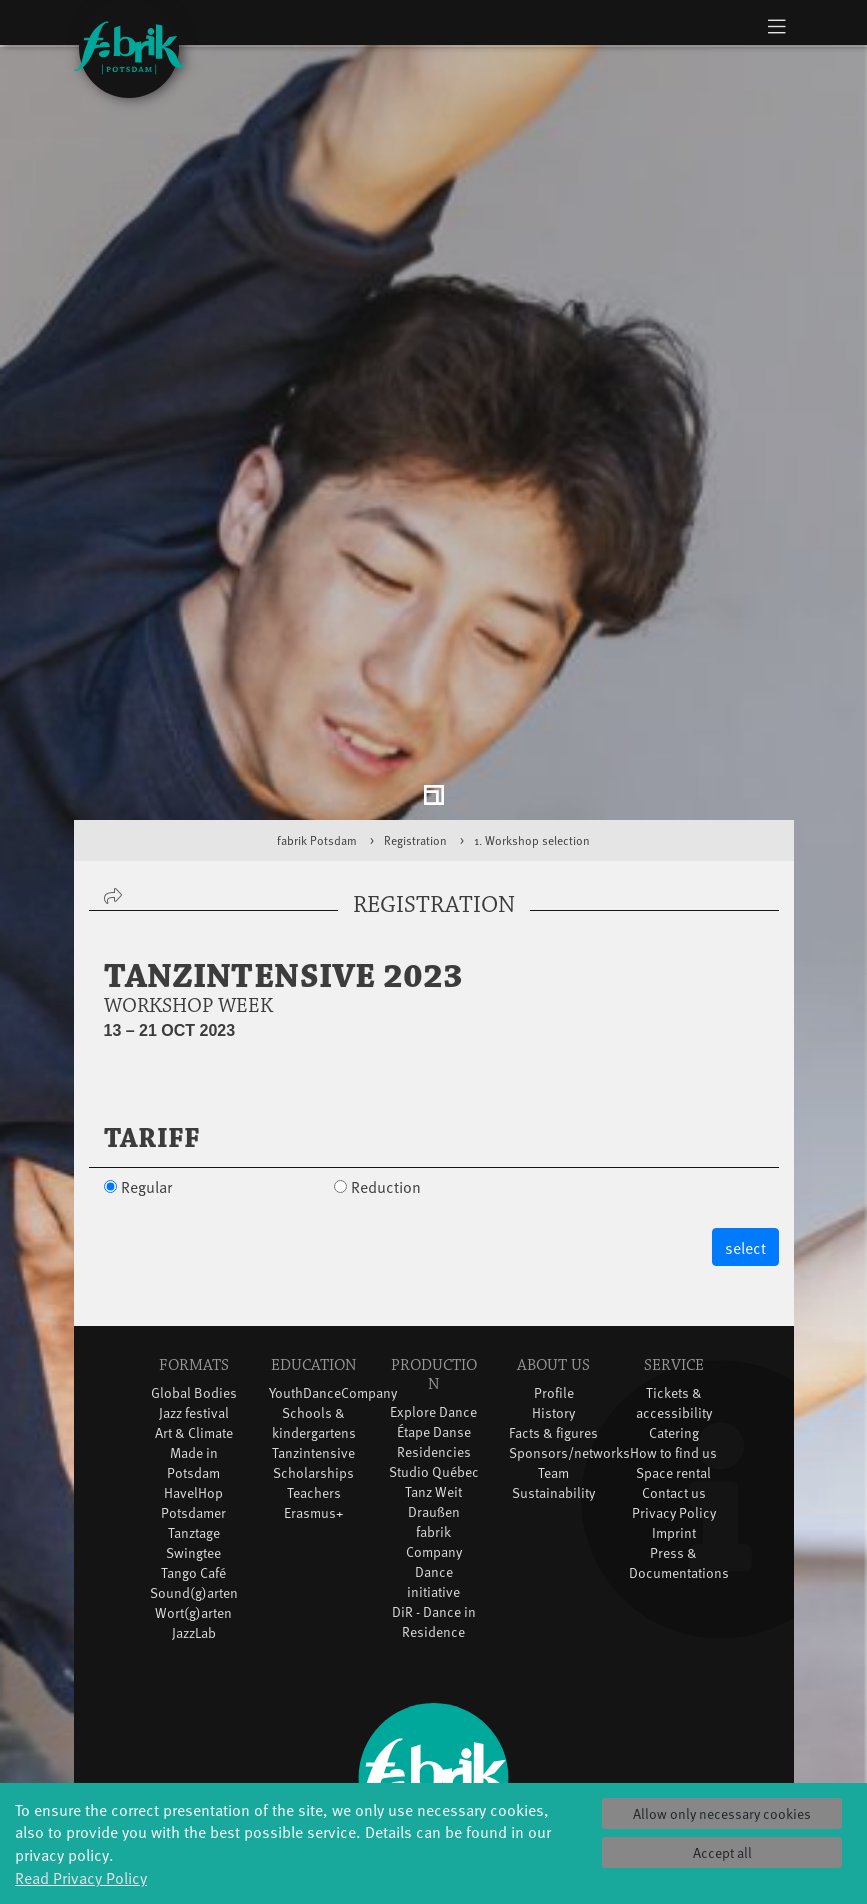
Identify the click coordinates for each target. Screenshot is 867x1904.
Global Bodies (194, 1312)
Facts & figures (553, 1352)
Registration (415, 760)
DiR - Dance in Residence (434, 1541)
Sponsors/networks (569, 1372)
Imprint (674, 1452)
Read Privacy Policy (81, 1877)
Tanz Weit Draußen (433, 1421)
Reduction (386, 1106)
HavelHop (193, 1412)
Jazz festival (194, 1332)
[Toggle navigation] (777, 26)
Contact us (674, 1412)
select (745, 1167)
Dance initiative (433, 1501)
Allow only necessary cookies (722, 1813)
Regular (146, 1106)
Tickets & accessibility (674, 1322)
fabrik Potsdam (317, 760)
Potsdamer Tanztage (193, 1442)
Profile (554, 1312)
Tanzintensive (313, 1372)
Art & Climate (194, 1352)
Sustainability (553, 1412)
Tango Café (193, 1492)
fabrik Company (434, 1461)
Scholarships (313, 1392)
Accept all (722, 1852)
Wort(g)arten (193, 1532)
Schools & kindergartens (314, 1342)
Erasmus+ (314, 1432)
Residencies (434, 1371)
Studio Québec (434, 1391)
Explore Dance (433, 1331)
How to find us (673, 1372)
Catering (674, 1352)
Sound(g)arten (194, 1512)
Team (553, 1392)
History (553, 1332)
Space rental (673, 1392)
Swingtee (193, 1472)
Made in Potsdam (193, 1382)
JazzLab (194, 1552)
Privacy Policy (674, 1432)
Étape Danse (434, 1351)
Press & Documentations (679, 1482)
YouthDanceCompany (333, 1312)
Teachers (314, 1412)
